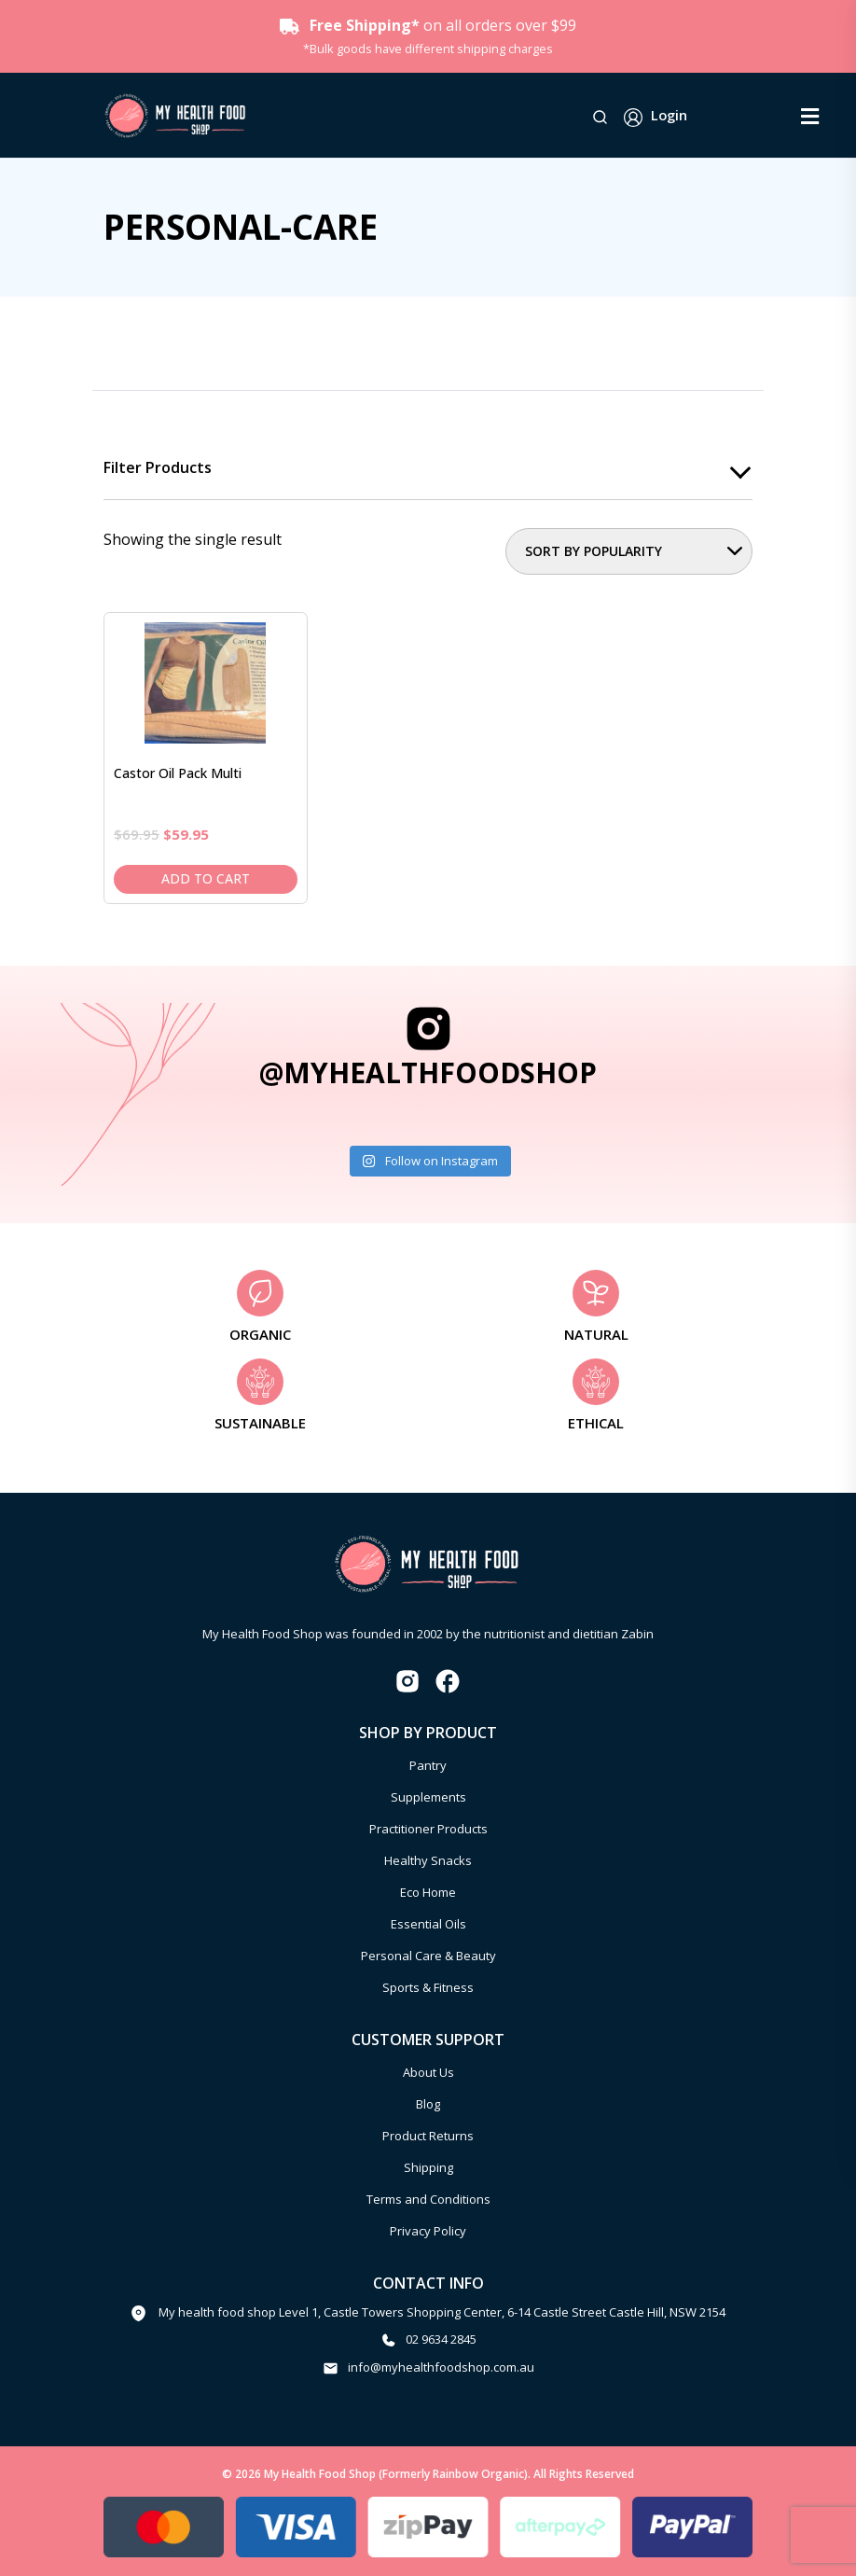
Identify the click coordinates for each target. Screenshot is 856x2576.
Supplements (428, 1797)
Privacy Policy (428, 2230)
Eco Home (428, 1892)
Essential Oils (428, 1923)
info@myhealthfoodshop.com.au (441, 2367)
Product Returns (428, 2135)
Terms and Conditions (428, 2199)
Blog (428, 2104)
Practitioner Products (428, 1828)
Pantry (428, 1765)
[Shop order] (628, 551)
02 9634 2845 (441, 2339)
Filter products (158, 468)
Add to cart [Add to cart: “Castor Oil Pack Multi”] (205, 878)
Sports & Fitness (428, 1987)
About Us (428, 2072)
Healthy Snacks (428, 1860)
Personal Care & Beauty (428, 1955)
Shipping (428, 2167)
